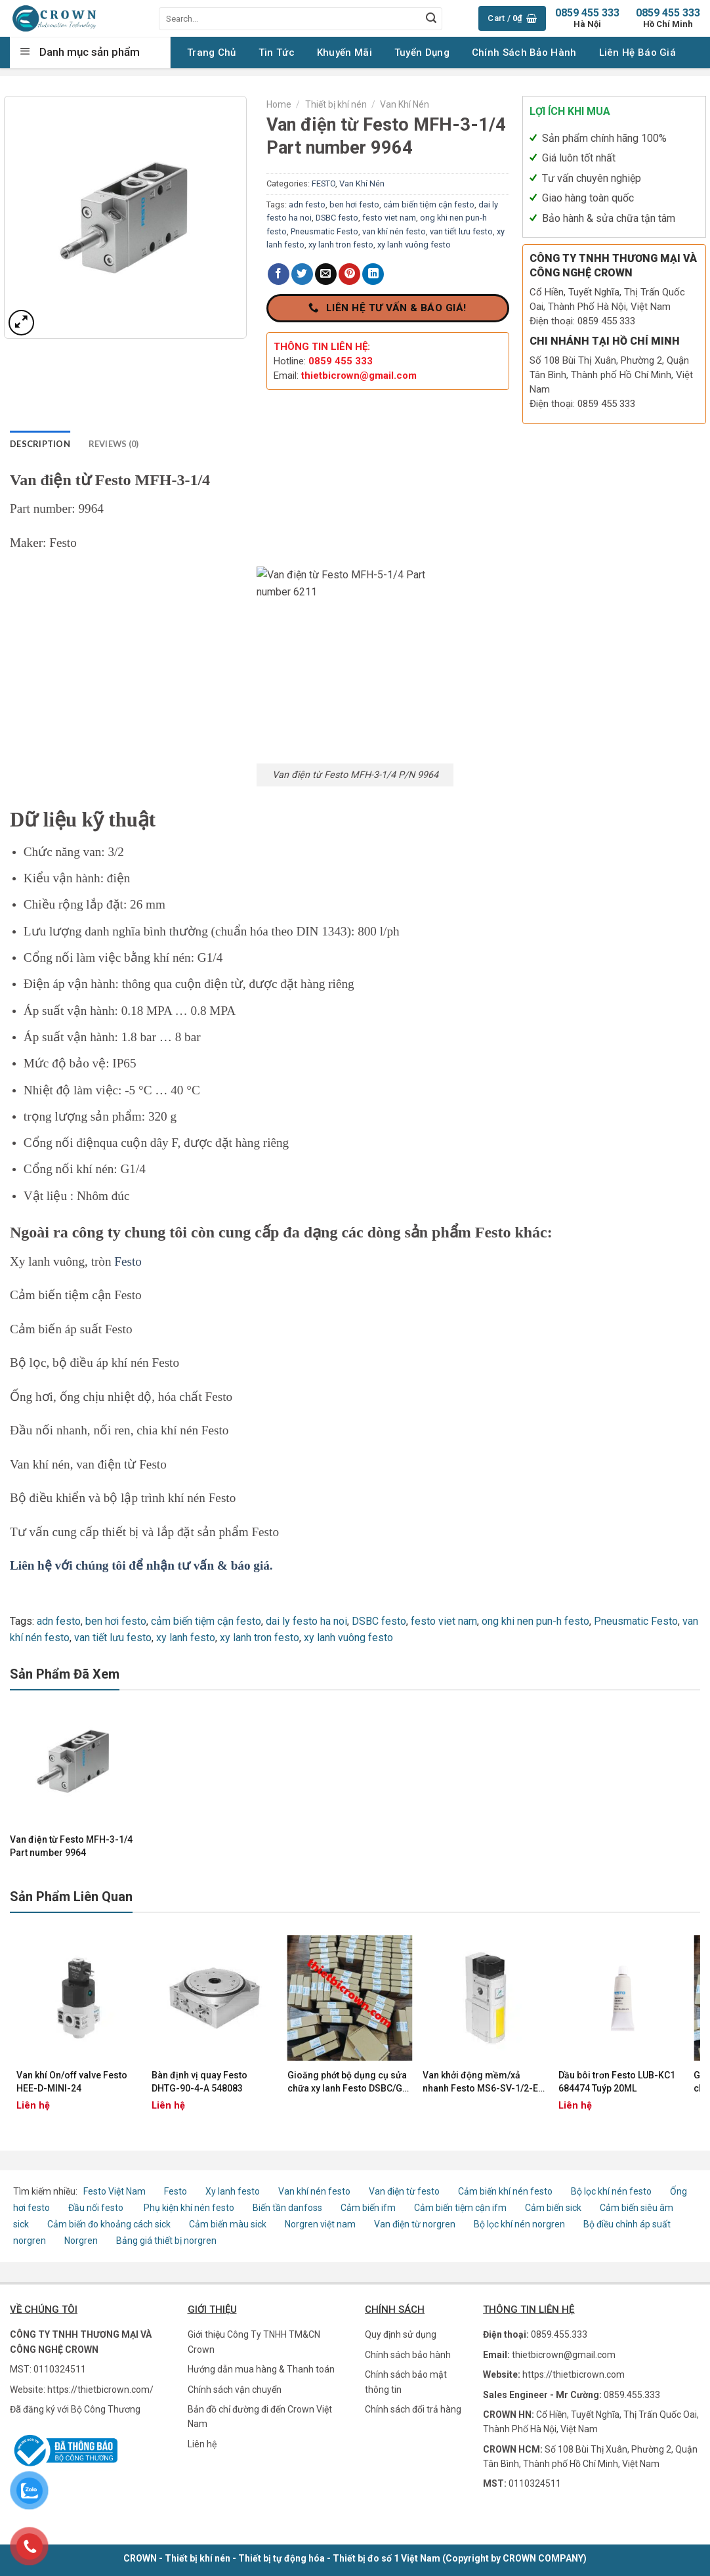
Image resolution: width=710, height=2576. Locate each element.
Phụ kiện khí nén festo (189, 2207)
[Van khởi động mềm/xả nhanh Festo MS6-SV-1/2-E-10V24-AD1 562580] (485, 1998)
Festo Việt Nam (114, 2191)
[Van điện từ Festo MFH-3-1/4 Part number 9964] (74, 1761)
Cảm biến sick (554, 2207)
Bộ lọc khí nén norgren (519, 2224)
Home (278, 104)
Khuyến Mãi (344, 52)
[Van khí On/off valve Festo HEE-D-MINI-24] (79, 1998)
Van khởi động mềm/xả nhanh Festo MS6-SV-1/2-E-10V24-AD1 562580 (482, 2082)
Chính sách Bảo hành (524, 52)
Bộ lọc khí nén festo (611, 2191)
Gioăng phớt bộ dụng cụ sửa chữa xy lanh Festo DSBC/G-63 (347, 2082)
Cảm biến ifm (368, 2207)
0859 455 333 (668, 18)
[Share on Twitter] (302, 274)
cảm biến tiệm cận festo (428, 204)
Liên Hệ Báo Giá (638, 52)
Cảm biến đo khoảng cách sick (109, 2224)
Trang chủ (211, 52)
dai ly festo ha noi (306, 1621)
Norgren (82, 2240)
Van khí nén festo (315, 2191)
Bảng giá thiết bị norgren (166, 2240)
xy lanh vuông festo (414, 244)
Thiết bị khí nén (336, 104)
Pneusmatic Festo (324, 231)
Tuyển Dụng (421, 52)
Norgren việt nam (320, 2224)
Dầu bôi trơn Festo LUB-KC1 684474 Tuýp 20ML (616, 2081)
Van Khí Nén (404, 104)
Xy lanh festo (232, 2191)
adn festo (307, 204)
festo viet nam (389, 218)
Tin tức (277, 52)
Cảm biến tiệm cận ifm (460, 2207)
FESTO (323, 183)
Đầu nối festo (97, 2207)
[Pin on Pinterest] (349, 274)
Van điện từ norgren (414, 2224)
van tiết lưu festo (461, 231)
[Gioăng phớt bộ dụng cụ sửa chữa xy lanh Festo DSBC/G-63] (350, 1998)
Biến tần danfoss (287, 2207)
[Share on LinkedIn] (373, 274)
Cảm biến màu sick (227, 2224)
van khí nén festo (394, 231)
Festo (128, 1261)
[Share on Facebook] (278, 274)
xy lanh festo (185, 1637)
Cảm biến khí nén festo (505, 2191)
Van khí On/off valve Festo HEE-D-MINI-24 (71, 2081)
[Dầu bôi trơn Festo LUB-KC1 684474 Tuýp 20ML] (621, 1998)
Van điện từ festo (404, 2191)
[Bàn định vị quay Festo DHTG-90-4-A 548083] (214, 1998)
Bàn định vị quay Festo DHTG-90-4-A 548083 (199, 2081)
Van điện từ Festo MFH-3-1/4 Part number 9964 (71, 1846)
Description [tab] (40, 444)
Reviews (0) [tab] (114, 444)
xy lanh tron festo (340, 244)
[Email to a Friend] (326, 274)
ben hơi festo (354, 204)
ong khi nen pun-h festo (535, 1621)
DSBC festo (337, 218)
